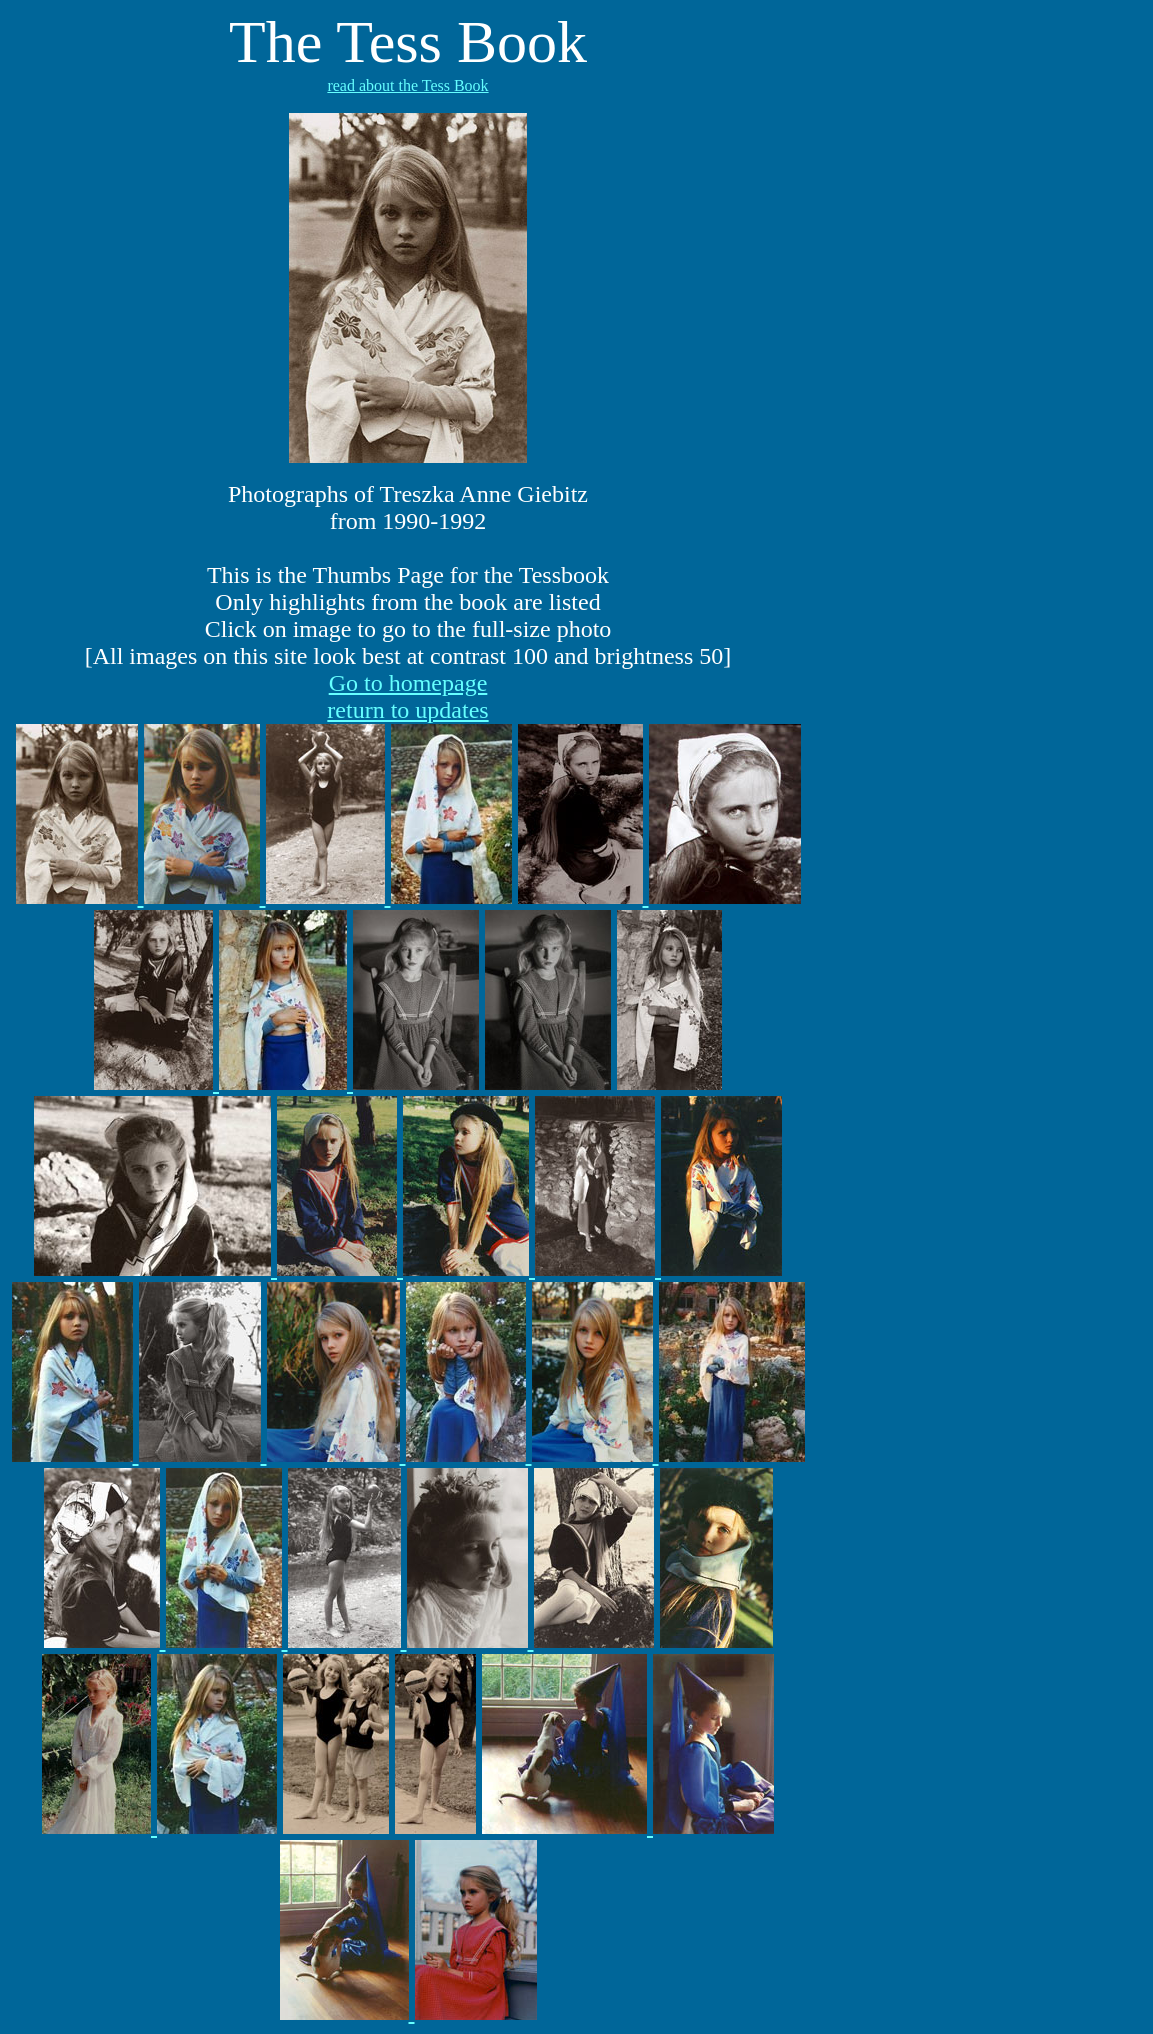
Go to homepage (408, 683)
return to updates (407, 710)
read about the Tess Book (407, 85)
